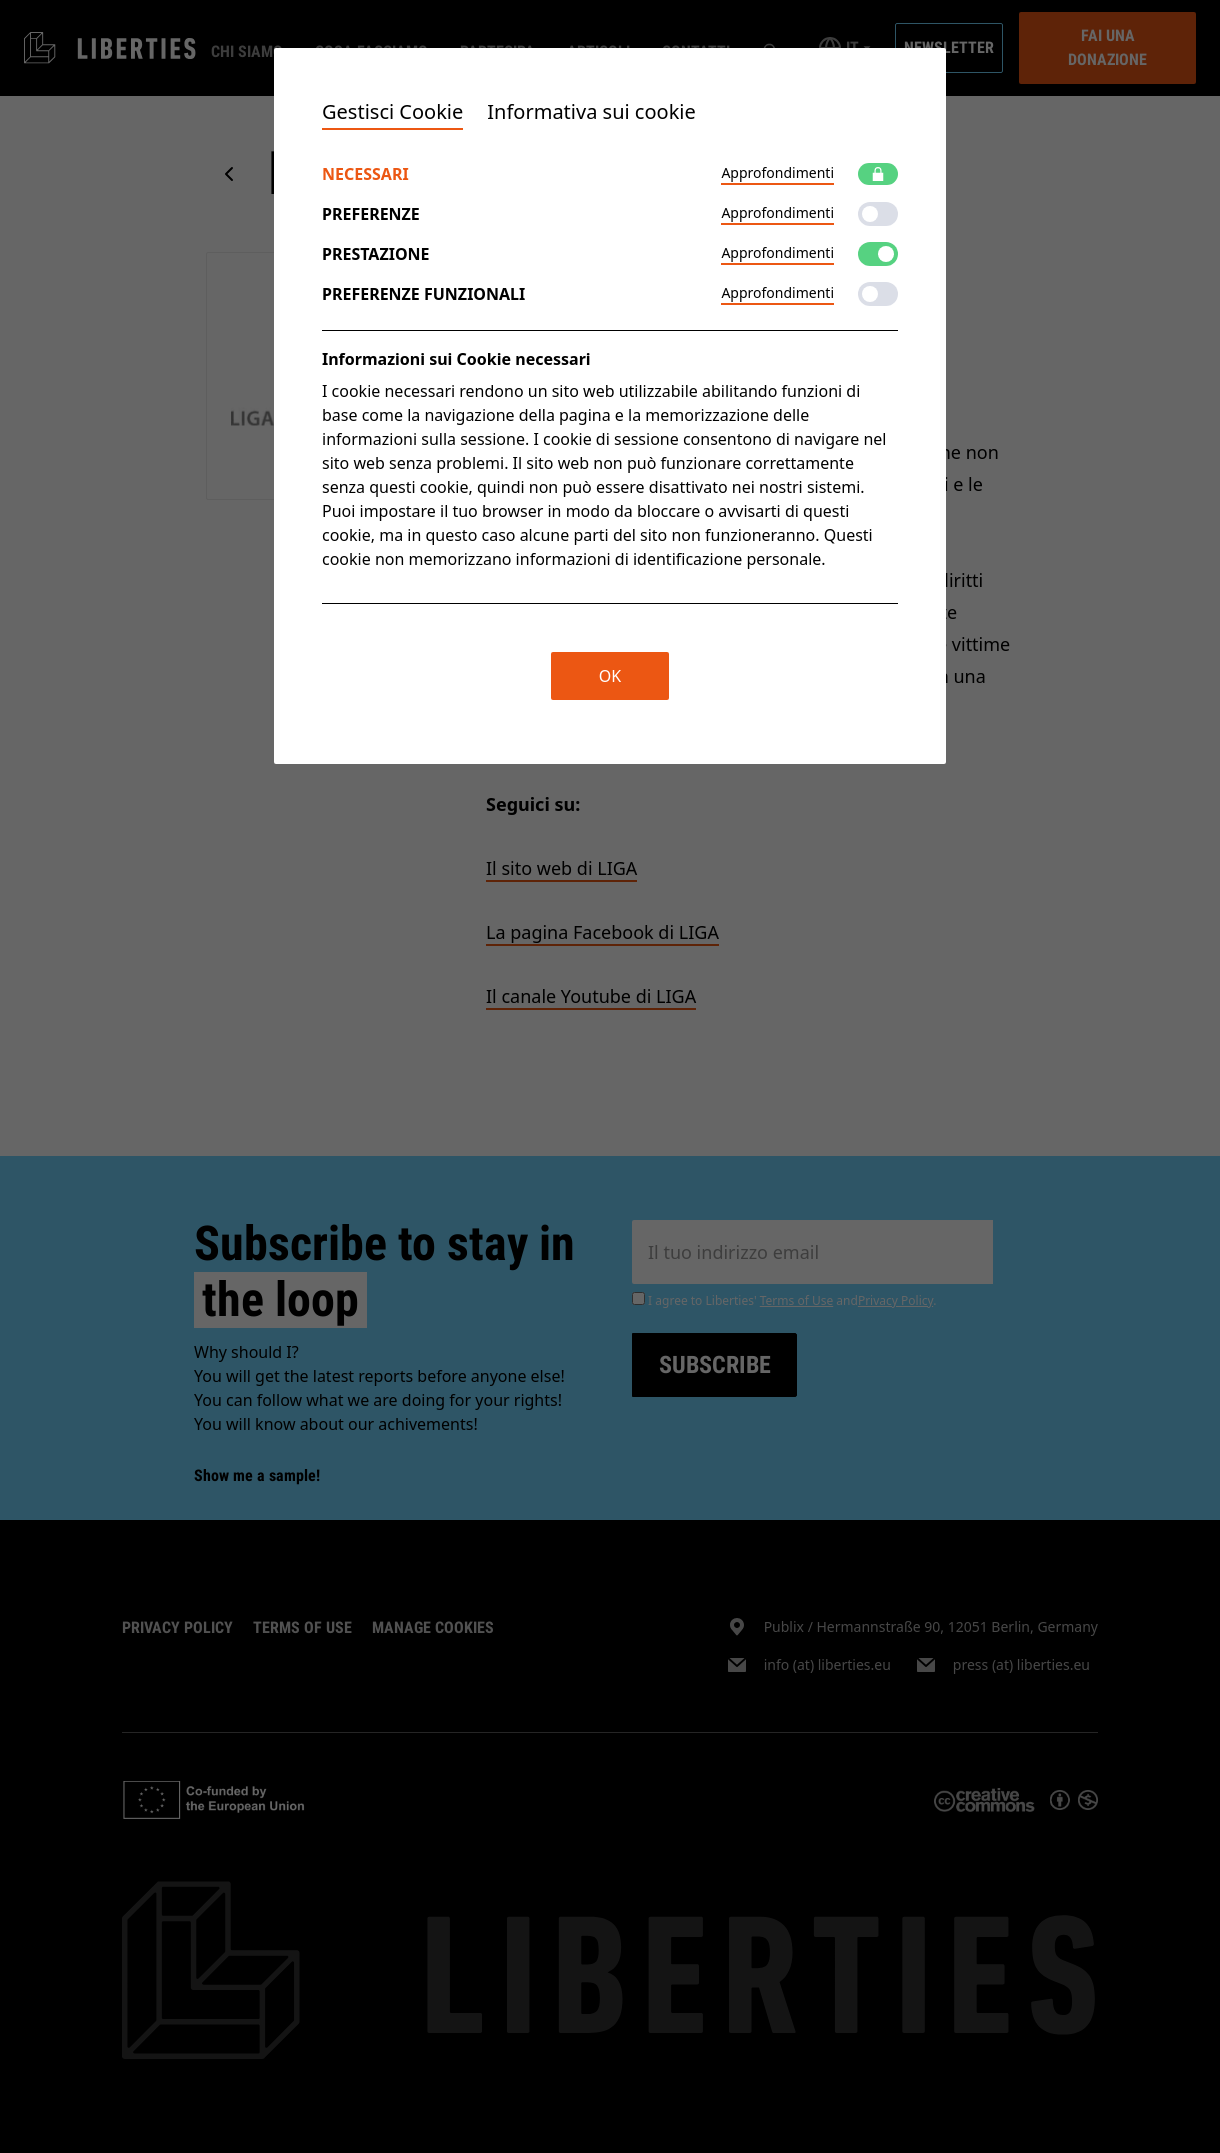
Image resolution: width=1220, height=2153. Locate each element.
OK (610, 676)
